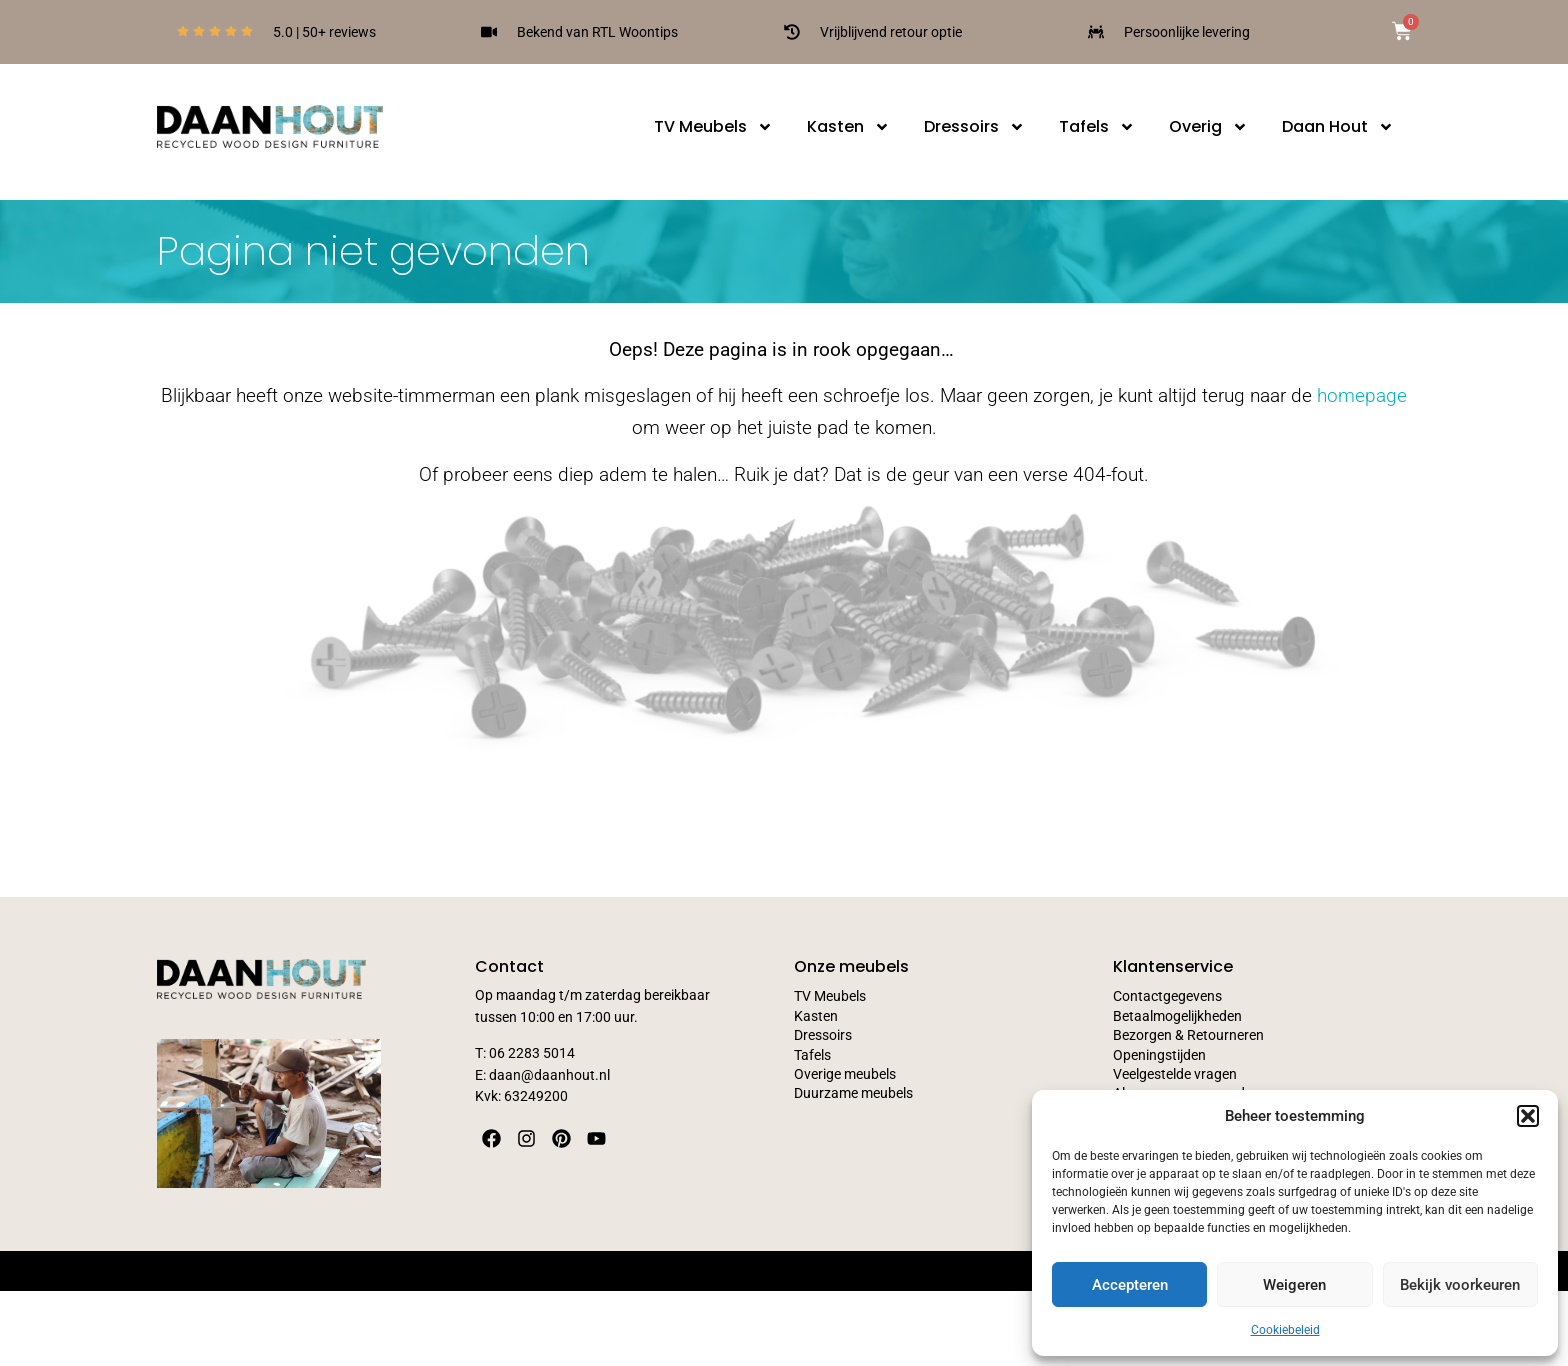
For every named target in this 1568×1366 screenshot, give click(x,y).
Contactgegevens (1167, 996)
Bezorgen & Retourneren (1188, 1035)
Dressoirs (974, 127)
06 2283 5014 (532, 1053)
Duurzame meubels (853, 1093)
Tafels (1097, 127)
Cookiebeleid (1285, 1330)
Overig (1208, 127)
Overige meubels (845, 1074)
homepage (1362, 395)
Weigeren (1294, 1285)
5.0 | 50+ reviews (324, 32)
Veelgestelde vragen (1175, 1074)
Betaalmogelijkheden (1177, 1016)
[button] (1528, 1116)
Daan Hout (1338, 127)
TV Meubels (713, 127)
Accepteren (1130, 1285)
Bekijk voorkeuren (1460, 1285)
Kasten (848, 127)
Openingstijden (1159, 1055)
